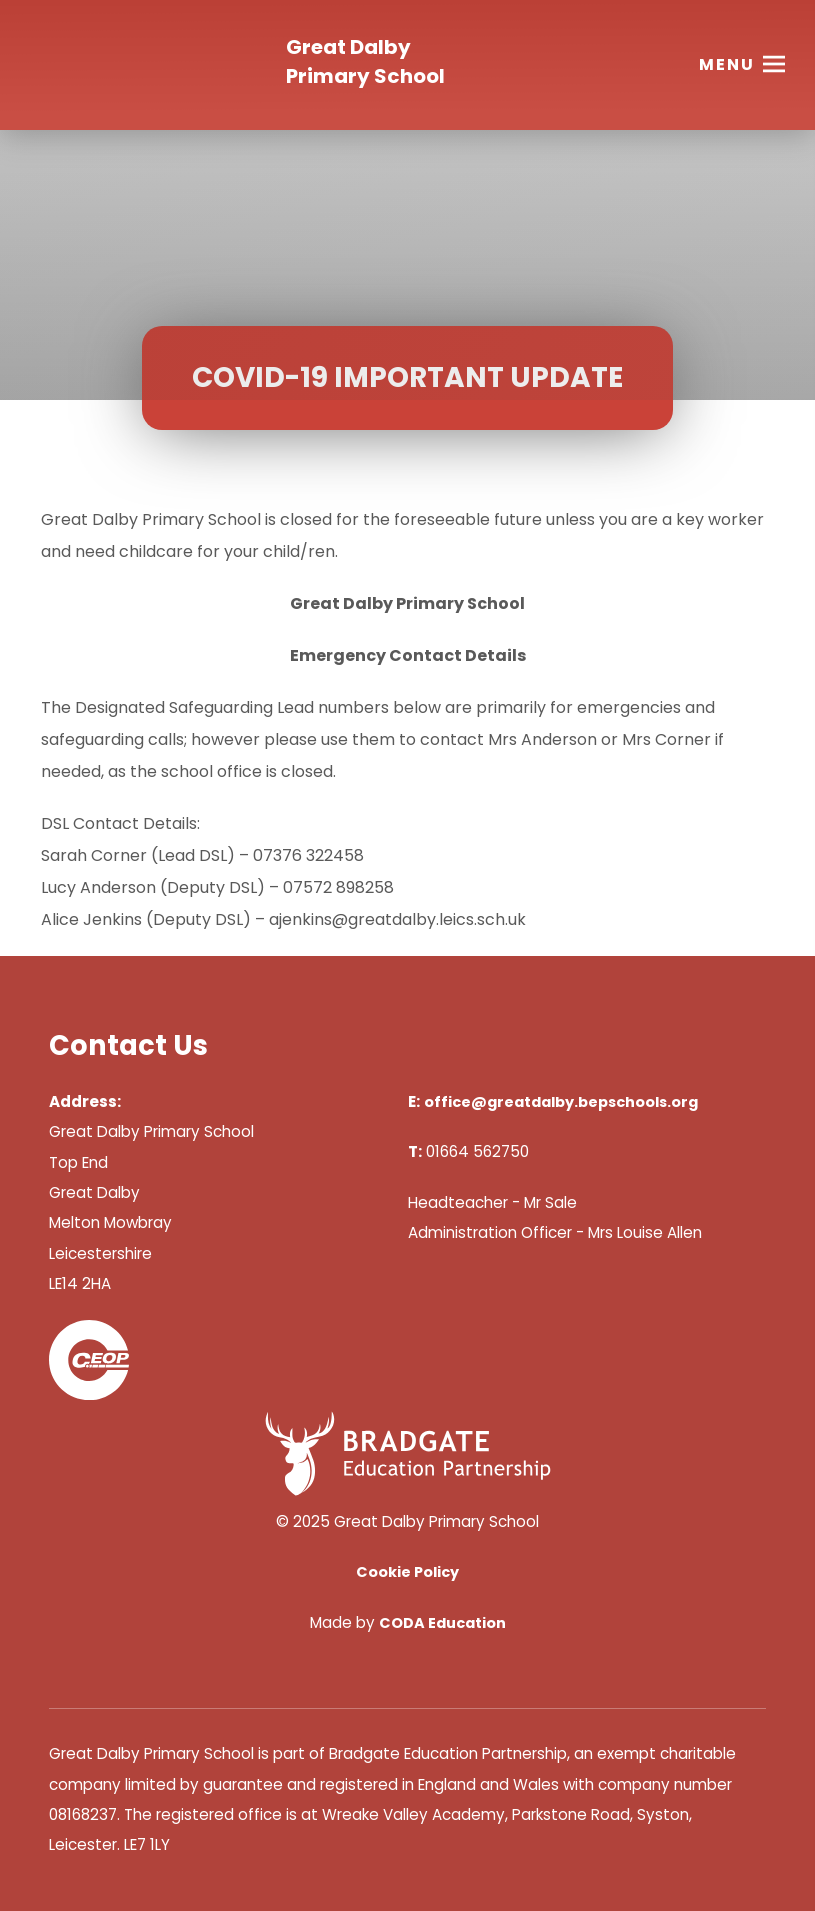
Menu (727, 64)
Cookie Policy (407, 1572)
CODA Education (442, 1623)
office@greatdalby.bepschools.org (561, 1102)
